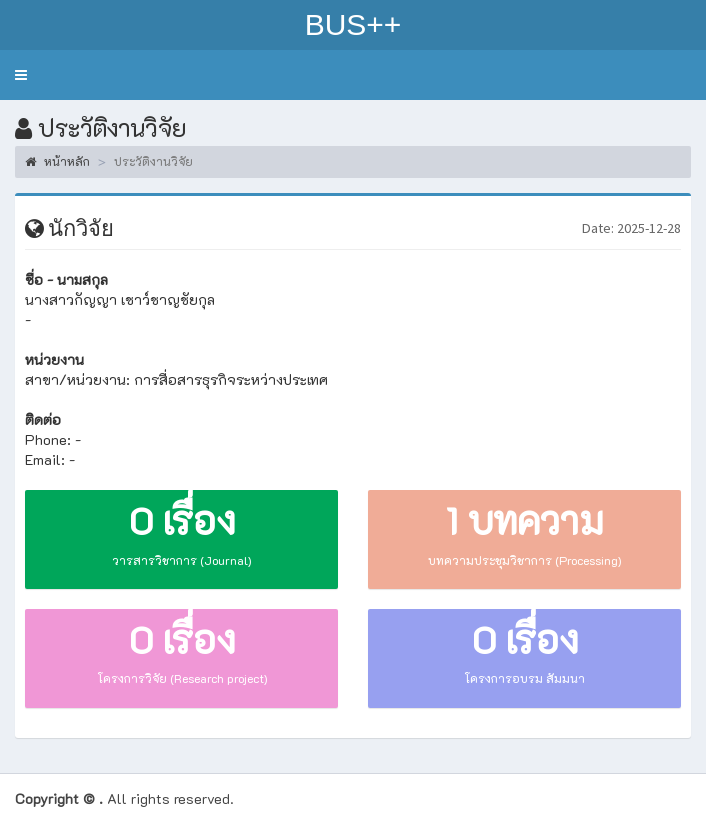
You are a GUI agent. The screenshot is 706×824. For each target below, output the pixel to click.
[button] (21, 75)
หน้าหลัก (57, 161)
